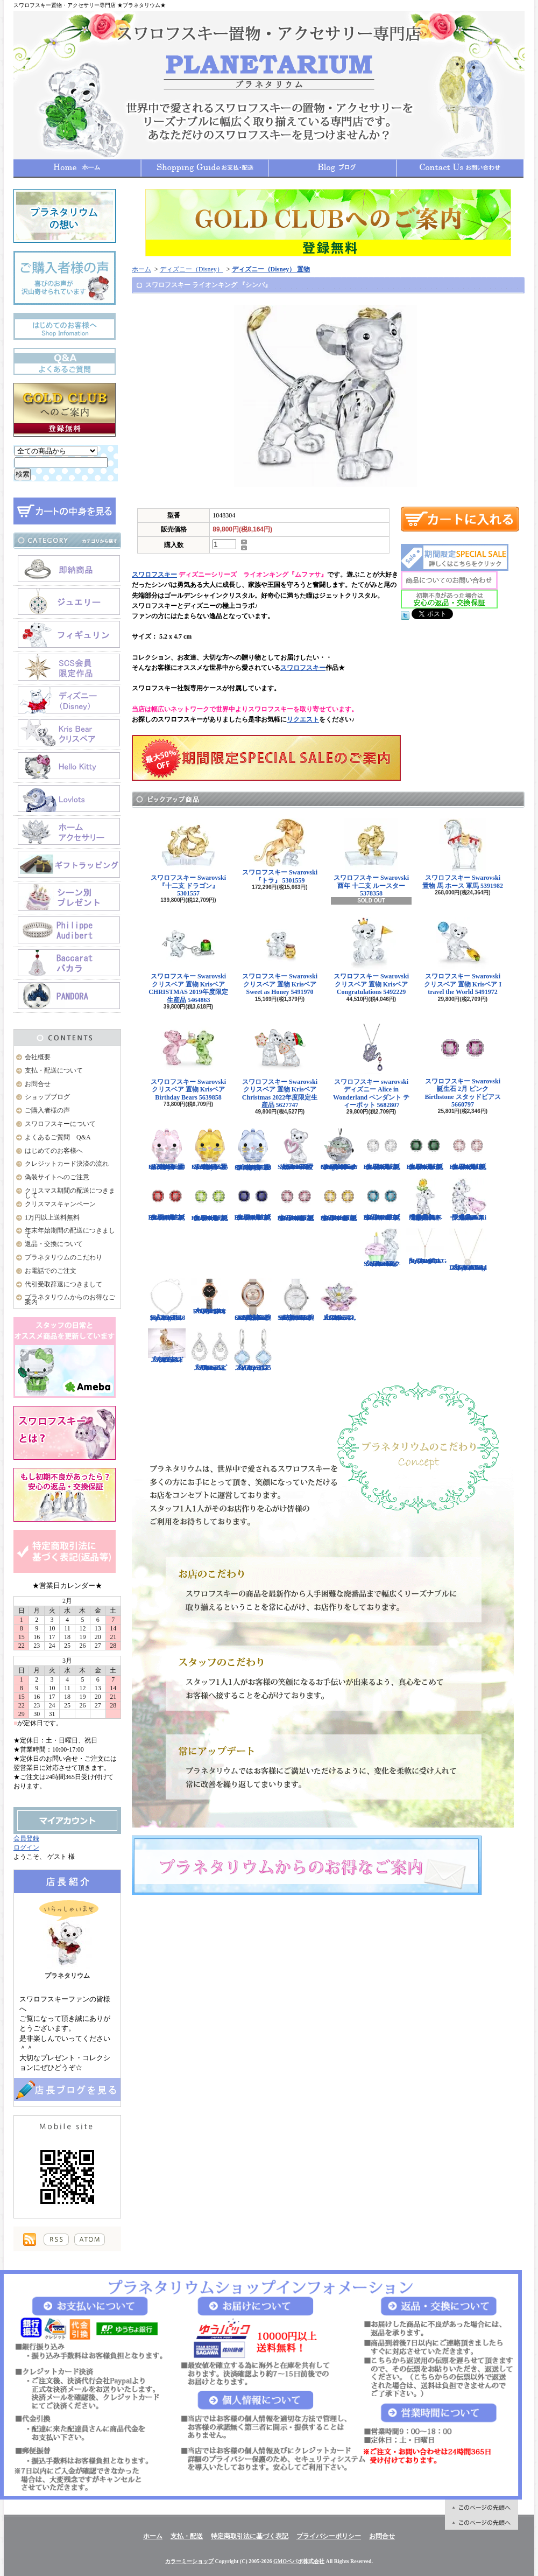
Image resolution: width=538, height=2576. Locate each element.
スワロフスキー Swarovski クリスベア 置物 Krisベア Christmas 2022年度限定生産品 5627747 (279, 1066)
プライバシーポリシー (328, 2536)
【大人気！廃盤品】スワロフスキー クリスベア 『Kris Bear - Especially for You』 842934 (425, 1199)
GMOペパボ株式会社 (298, 2561)
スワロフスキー (154, 574)
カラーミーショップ (189, 2561)
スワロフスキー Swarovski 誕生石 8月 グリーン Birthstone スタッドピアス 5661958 (210, 1200)
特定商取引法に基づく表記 (249, 2536)
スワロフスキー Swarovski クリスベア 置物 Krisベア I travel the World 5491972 (462, 956)
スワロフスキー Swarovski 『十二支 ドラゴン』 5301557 (188, 857)
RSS (56, 2239)
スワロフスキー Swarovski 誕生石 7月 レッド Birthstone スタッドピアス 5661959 (167, 1199)
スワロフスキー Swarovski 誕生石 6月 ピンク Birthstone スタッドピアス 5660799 (468, 1149)
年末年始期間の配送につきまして (70, 1233)
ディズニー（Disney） (191, 269)
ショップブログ (332, 168)
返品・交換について (54, 1244)
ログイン (26, 1847)
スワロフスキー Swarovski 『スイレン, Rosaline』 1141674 (339, 1299)
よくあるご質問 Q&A (58, 1137)
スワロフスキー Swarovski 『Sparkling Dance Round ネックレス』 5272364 (468, 1249)
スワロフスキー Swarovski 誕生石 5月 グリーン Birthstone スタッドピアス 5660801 (425, 1149)
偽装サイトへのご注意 (57, 1177)
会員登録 (26, 1838)
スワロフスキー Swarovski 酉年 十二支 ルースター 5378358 (371, 857)
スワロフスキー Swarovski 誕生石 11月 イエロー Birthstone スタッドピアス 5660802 (339, 1200)
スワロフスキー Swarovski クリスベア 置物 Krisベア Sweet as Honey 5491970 (279, 956)
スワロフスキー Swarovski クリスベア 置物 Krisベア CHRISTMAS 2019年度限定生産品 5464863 (188, 960)
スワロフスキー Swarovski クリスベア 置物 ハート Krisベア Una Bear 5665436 (296, 1149)
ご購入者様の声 (47, 1110)
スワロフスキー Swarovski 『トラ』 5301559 (279, 851)
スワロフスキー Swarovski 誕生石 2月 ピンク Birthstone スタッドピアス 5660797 (463, 1065)
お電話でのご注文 (50, 1271)
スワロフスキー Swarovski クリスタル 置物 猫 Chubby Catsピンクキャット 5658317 (167, 1149)
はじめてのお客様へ (54, 1150)
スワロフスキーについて (60, 1124)
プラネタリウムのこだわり (63, 1257)
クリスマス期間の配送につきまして (70, 1193)
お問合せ (460, 168)
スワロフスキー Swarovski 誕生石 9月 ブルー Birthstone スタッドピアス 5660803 (253, 1199)
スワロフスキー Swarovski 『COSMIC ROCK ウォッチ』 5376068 (210, 1296)
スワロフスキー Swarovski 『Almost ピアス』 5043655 (210, 1349)
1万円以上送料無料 (52, 1217)
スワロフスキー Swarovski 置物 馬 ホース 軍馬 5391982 (462, 853)
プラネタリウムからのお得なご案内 (70, 1299)
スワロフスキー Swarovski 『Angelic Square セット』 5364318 (167, 1299)
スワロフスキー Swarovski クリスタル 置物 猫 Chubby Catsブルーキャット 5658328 (253, 1149)
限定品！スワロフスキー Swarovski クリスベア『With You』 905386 (468, 1199)
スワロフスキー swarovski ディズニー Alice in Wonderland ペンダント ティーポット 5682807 (371, 1066)
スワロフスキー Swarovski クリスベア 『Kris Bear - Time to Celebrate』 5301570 (382, 1248)
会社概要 (38, 1057)
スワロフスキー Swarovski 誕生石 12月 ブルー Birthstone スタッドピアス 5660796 (382, 1199)
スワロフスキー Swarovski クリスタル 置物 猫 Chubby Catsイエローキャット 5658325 (210, 1149)
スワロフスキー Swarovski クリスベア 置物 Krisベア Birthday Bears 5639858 (188, 1062)
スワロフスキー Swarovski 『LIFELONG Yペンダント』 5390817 (426, 1246)
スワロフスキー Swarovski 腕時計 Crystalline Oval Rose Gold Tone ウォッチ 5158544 (253, 1299)
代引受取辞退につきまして (63, 1284)
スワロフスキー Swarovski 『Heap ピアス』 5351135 (253, 1349)
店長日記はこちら (67, 2089)
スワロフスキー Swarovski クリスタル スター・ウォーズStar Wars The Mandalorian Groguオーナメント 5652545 (339, 1149)
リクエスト (303, 719)
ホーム (77, 168)
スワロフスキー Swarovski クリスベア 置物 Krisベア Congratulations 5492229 (371, 956)
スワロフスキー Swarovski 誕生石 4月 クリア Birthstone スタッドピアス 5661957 (382, 1149)
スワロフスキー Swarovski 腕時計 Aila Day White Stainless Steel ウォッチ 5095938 (296, 1299)
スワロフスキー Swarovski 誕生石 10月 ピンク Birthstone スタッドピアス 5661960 (296, 1200)
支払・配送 (187, 2536)
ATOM (89, 2239)
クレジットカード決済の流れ (67, 1163)
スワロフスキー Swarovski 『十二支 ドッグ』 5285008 (167, 1345)
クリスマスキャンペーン (60, 1204)
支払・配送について (204, 168)
